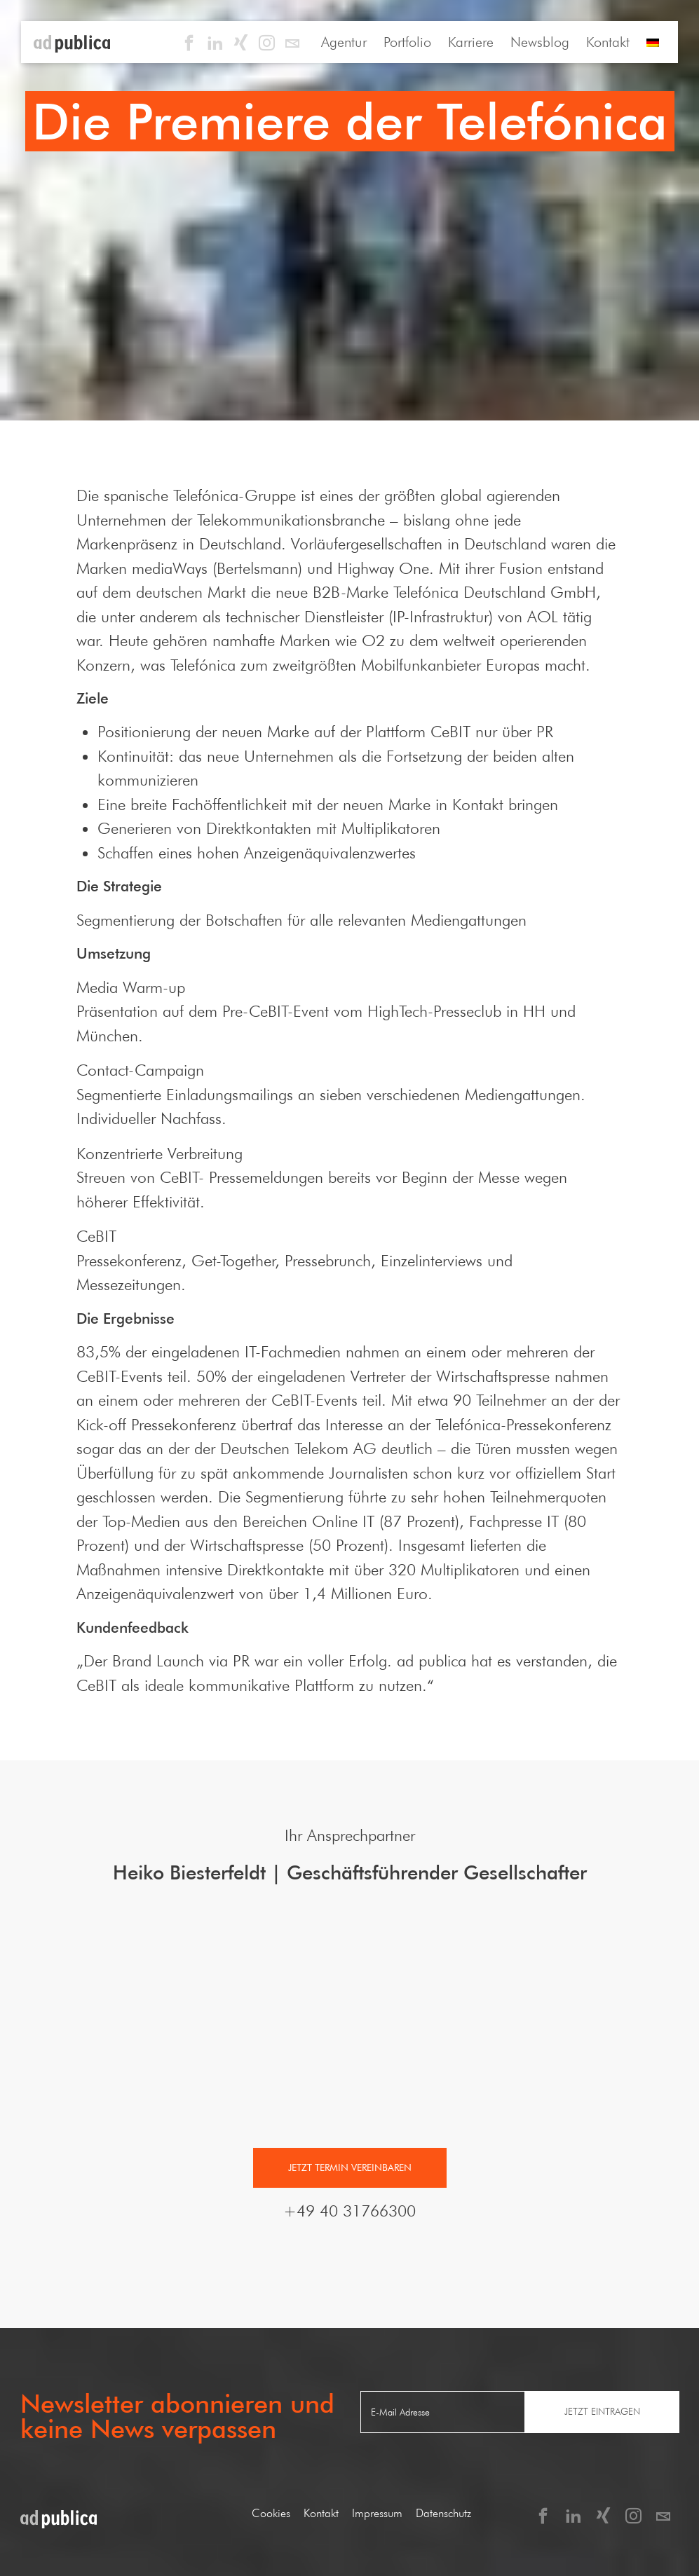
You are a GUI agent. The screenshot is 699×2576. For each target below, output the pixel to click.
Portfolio (407, 42)
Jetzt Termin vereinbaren (350, 2167)
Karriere (471, 42)
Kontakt (608, 42)
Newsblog (539, 42)
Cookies (271, 2513)
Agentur (344, 42)
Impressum (377, 2513)
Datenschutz (443, 2513)
